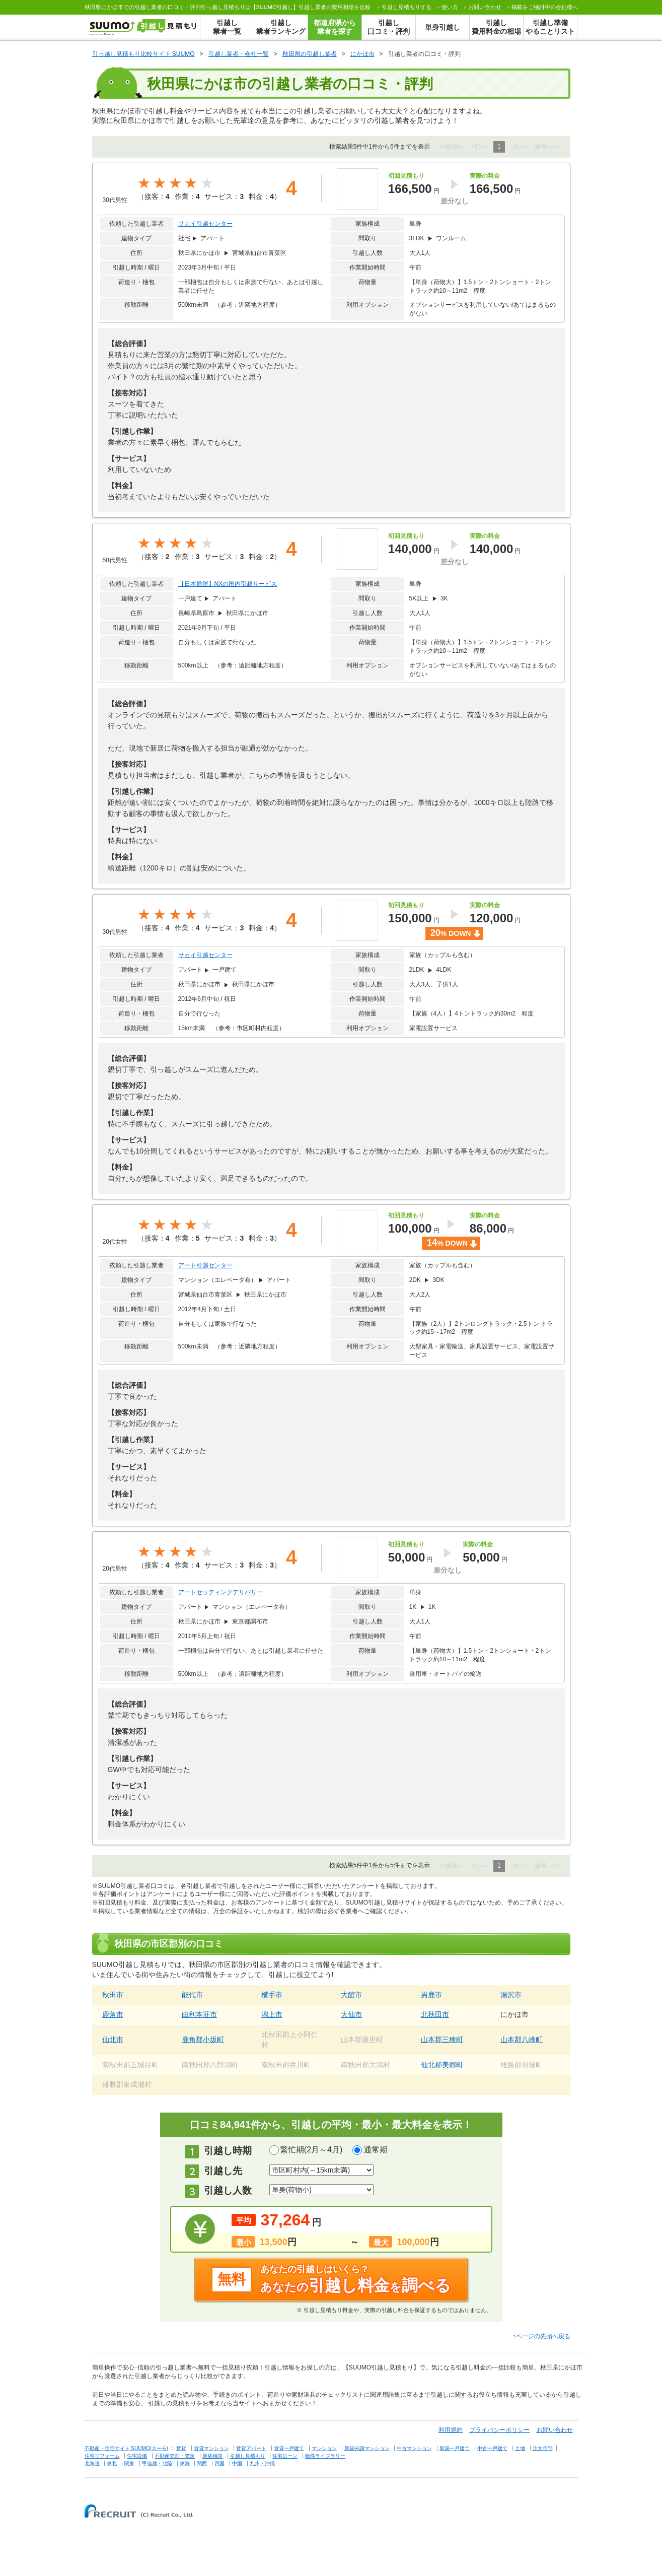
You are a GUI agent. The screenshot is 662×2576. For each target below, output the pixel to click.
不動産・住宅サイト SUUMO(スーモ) (127, 2448)
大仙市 (351, 2014)
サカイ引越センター (205, 223)
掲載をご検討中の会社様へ (544, 7)
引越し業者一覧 (227, 27)
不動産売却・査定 (175, 2456)
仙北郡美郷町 (442, 2065)
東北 (112, 2463)
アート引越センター (205, 1265)
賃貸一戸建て (289, 2448)
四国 (219, 2463)
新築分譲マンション (367, 2448)
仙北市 (112, 2040)
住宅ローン (285, 2456)
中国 (237, 2463)
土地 (520, 2448)
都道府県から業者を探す (335, 27)
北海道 (92, 2463)
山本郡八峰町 (521, 2040)
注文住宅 (543, 2448)
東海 (185, 2463)
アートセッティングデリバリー (220, 1592)
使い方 (450, 7)
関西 (202, 2463)
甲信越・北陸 (157, 2463)
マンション (324, 2448)
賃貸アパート (251, 2448)
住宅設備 (137, 2456)
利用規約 (450, 2429)
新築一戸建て (454, 2448)
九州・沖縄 (262, 2463)
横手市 (271, 1995)
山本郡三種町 (442, 2040)
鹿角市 (112, 2014)
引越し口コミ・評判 (388, 27)
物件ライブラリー (325, 2456)
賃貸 (181, 2448)
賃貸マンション (211, 2448)
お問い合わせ (484, 7)
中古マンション (414, 2448)
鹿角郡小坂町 (203, 2040)
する (406, 7)
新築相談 (212, 2456)
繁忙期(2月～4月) (311, 2149)
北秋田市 (435, 2014)
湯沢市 (511, 1995)
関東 (129, 2463)
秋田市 (112, 1995)
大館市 (351, 1995)
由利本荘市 (199, 2014)
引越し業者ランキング (281, 27)
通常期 (375, 2149)
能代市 (192, 1995)
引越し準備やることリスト (550, 27)
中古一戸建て (492, 2448)
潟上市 (271, 2014)
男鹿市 (431, 1995)
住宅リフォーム (102, 2456)
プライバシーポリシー (499, 2429)
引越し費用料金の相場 (496, 27)
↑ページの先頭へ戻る (541, 2336)
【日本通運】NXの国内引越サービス (227, 583)
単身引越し (442, 27)
